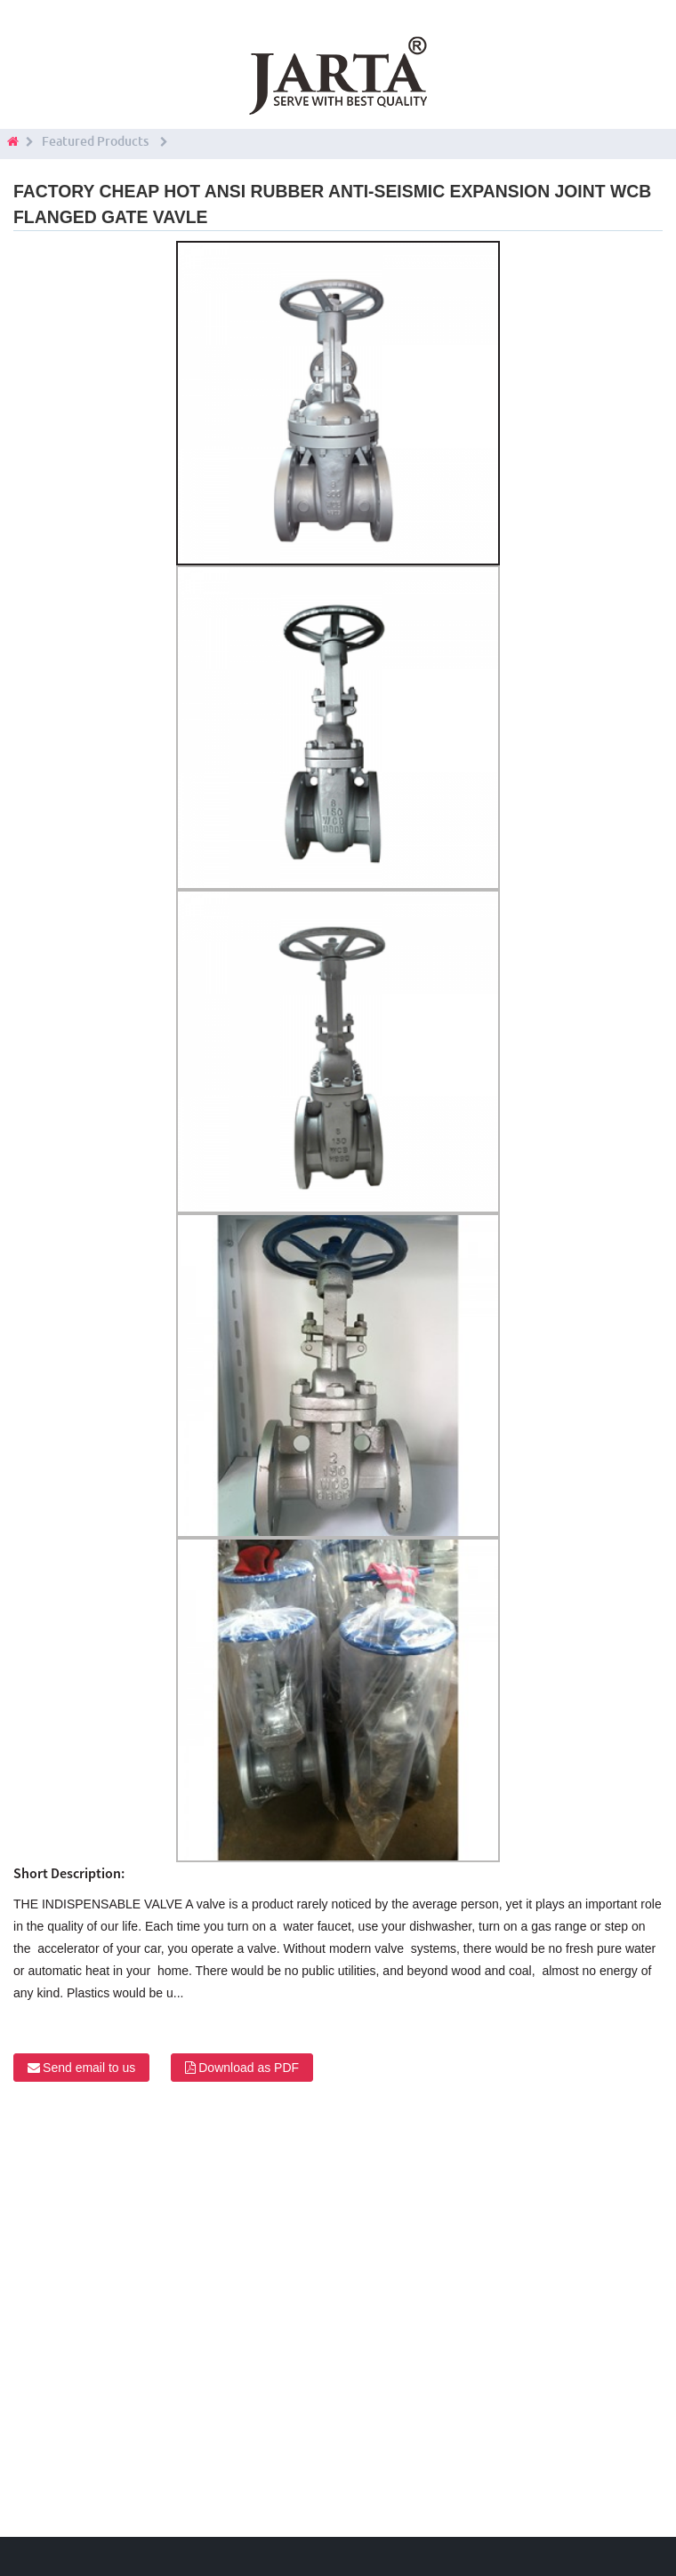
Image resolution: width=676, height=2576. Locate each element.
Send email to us (89, 2067)
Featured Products (95, 141)
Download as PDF (248, 2067)
